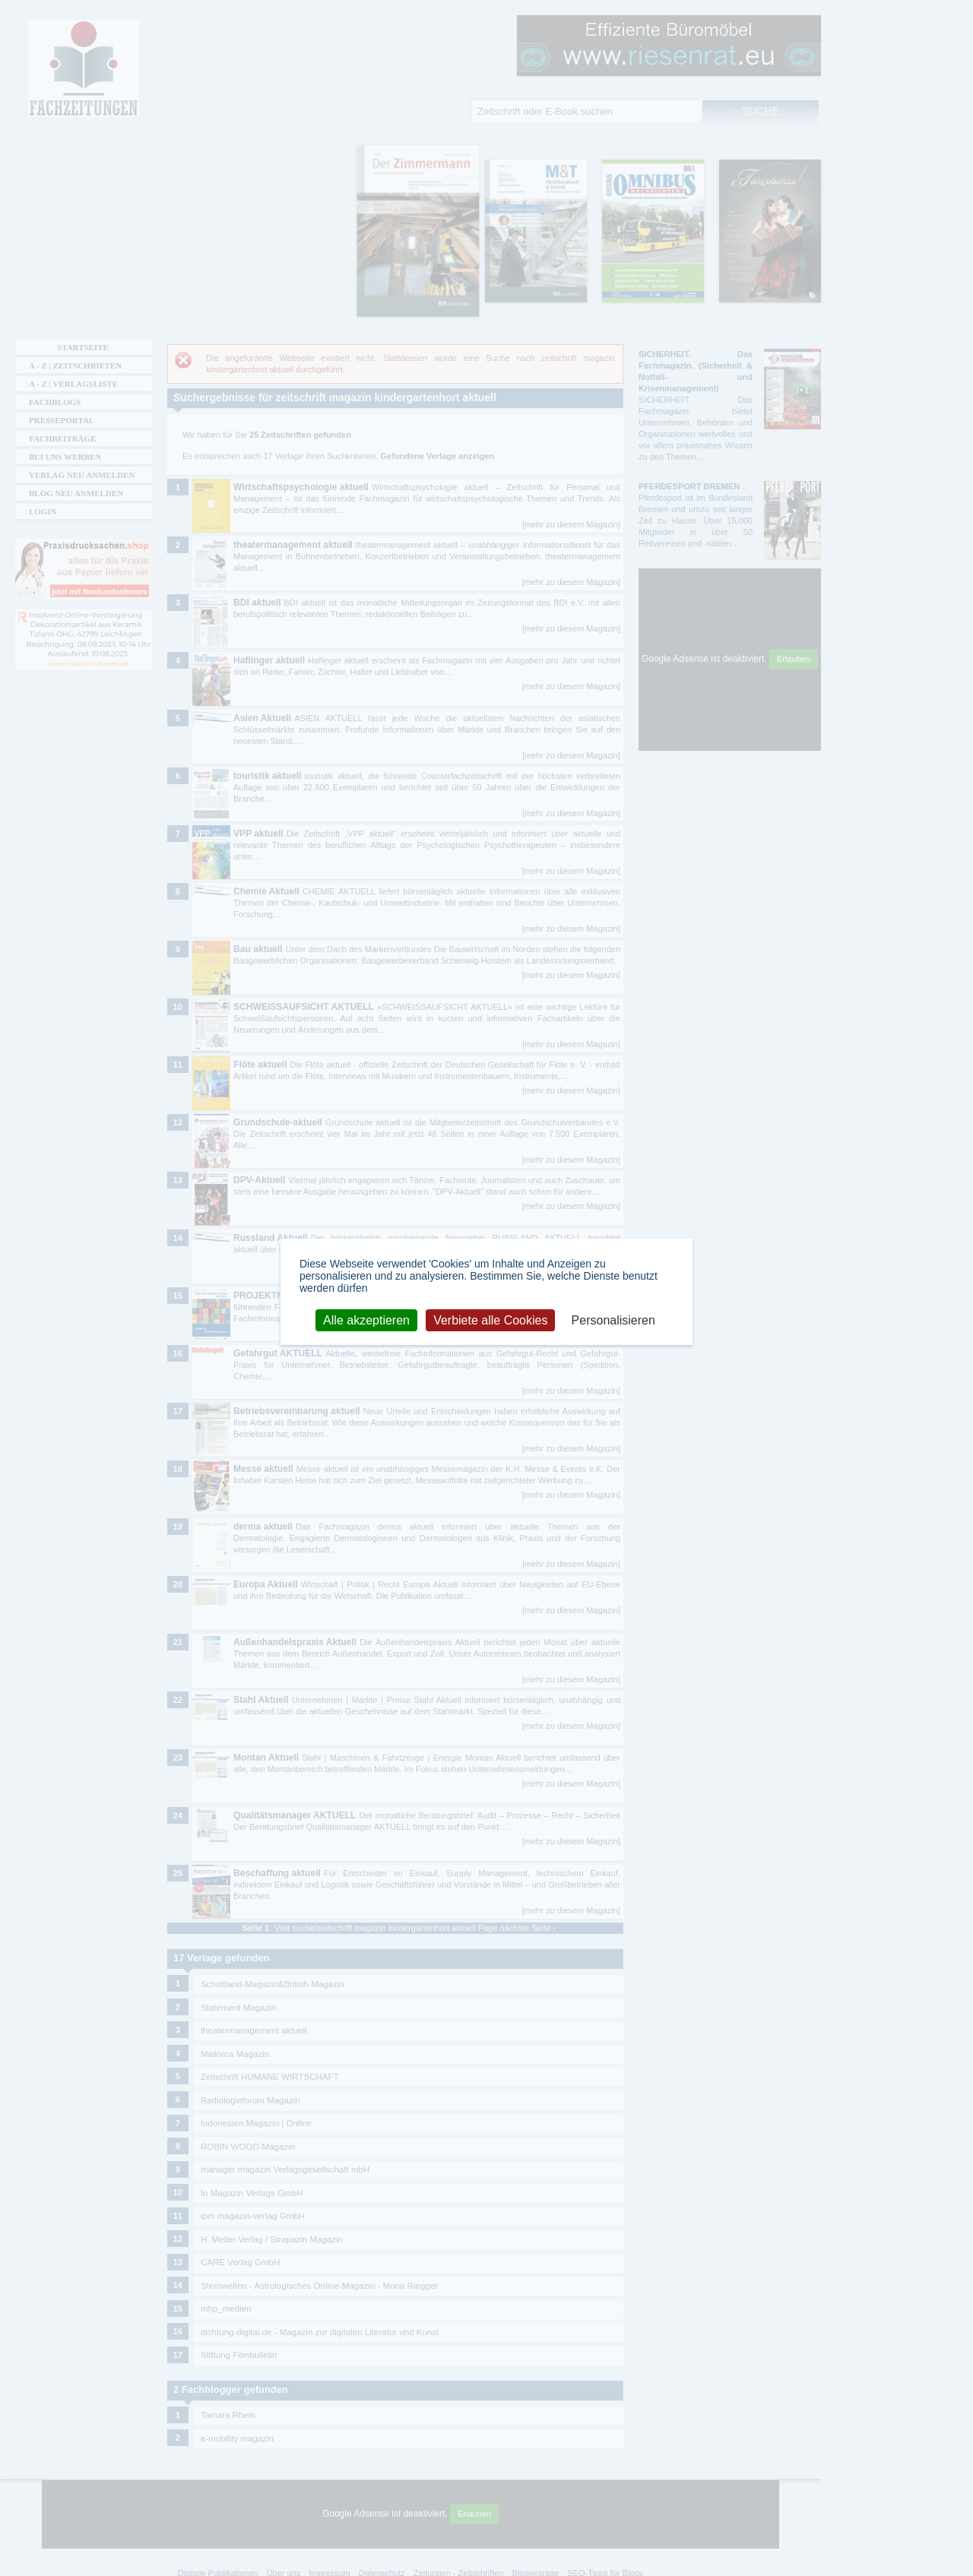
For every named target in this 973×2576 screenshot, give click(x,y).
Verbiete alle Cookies (490, 1320)
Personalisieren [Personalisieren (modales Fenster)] (613, 1320)
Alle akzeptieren (366, 1320)
